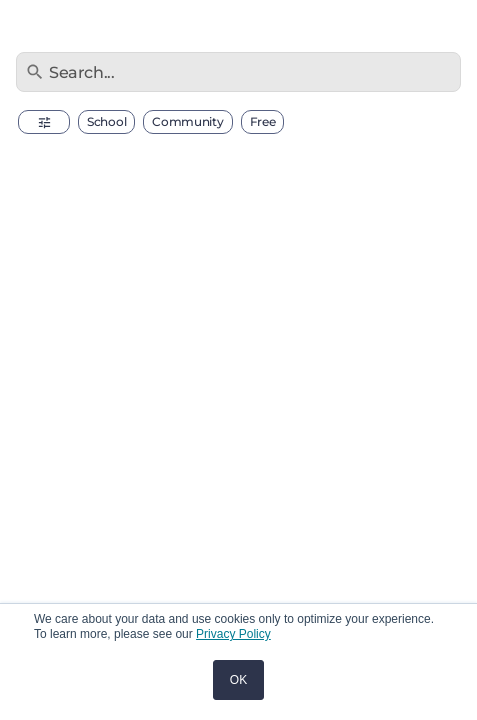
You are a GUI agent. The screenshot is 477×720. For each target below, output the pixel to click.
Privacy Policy (233, 634)
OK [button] (238, 680)
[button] (44, 122)
